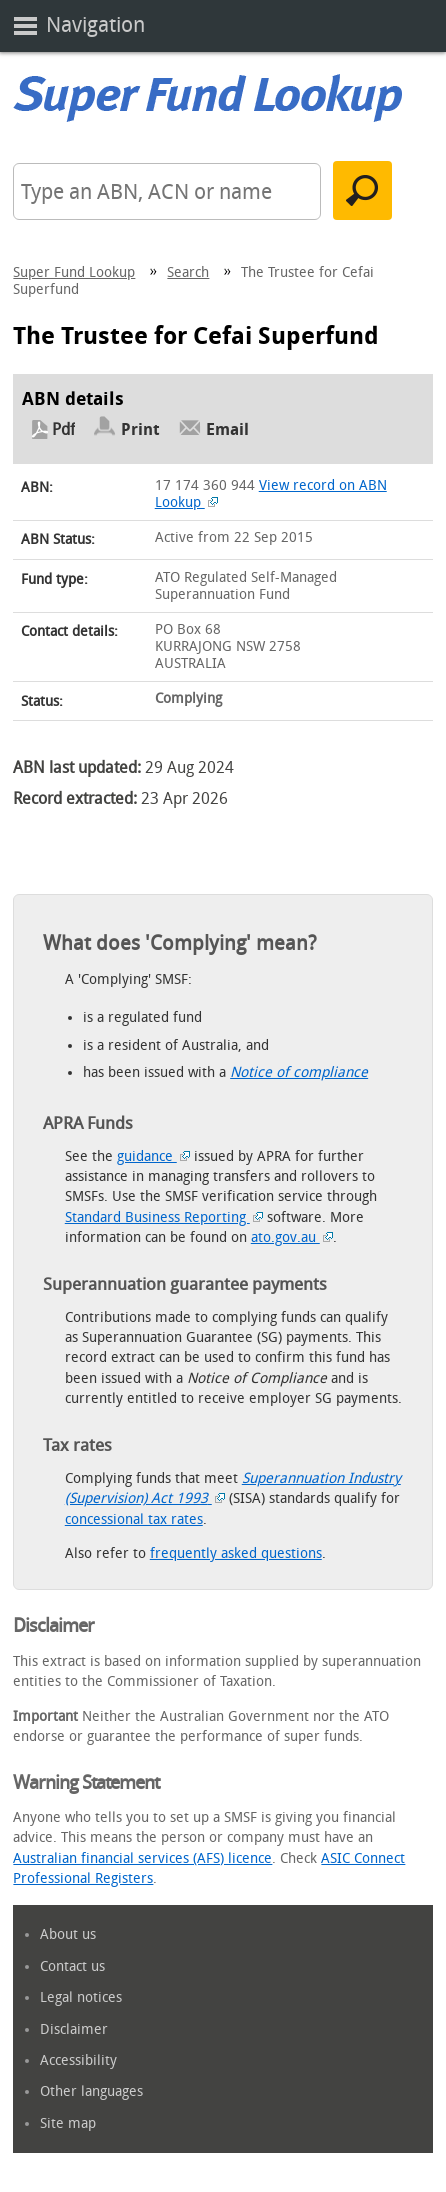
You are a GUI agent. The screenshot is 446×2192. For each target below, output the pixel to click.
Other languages (91, 2091)
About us (68, 1934)
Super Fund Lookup (74, 272)
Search (188, 272)
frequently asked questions (236, 1553)
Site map (68, 2123)
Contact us (72, 1966)
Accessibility (78, 2060)
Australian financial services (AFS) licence (142, 1858)
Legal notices (81, 1997)
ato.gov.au (292, 1237)
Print (140, 429)
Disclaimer (74, 2029)
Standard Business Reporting (164, 1217)
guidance (154, 1156)
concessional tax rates (134, 1519)
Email (227, 429)
